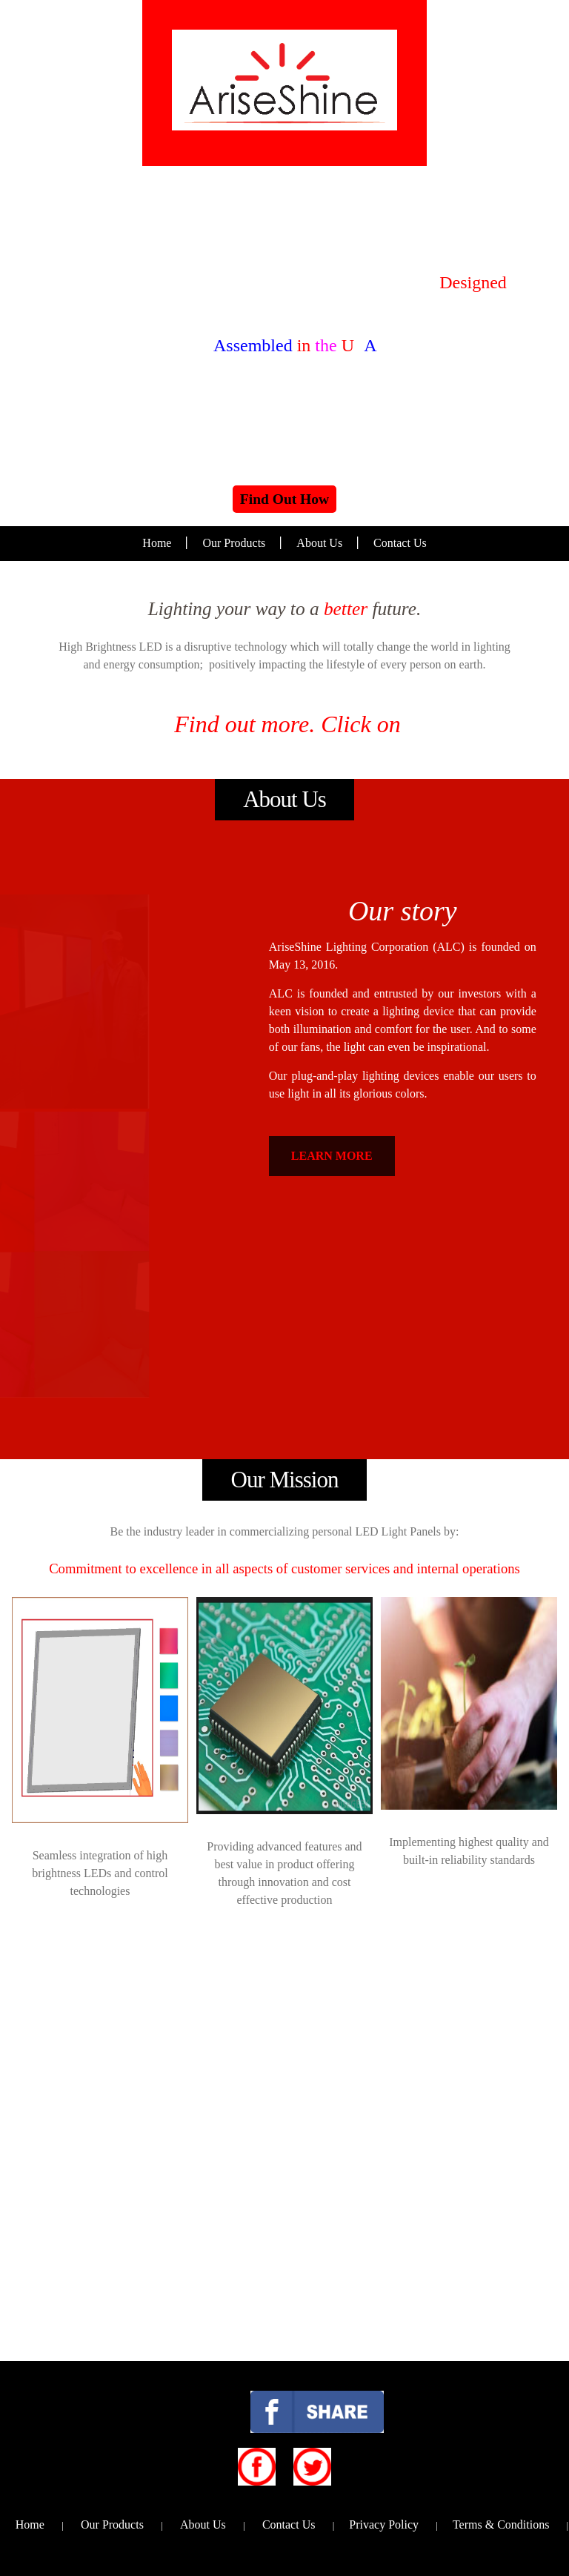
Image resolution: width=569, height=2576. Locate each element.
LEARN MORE (332, 1155)
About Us (319, 543)
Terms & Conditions (501, 2524)
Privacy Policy (384, 2524)
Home (156, 543)
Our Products (233, 543)
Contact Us (400, 543)
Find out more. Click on (284, 724)
